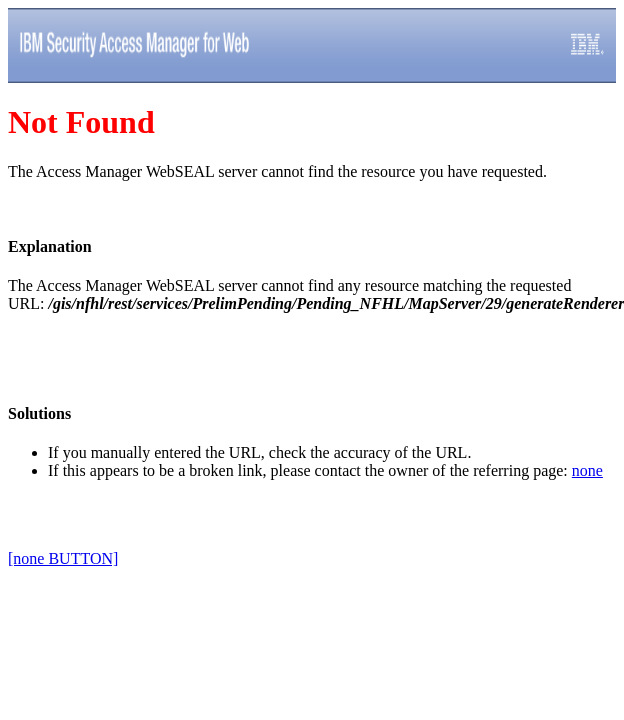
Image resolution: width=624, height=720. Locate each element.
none (587, 470)
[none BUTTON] (63, 558)
